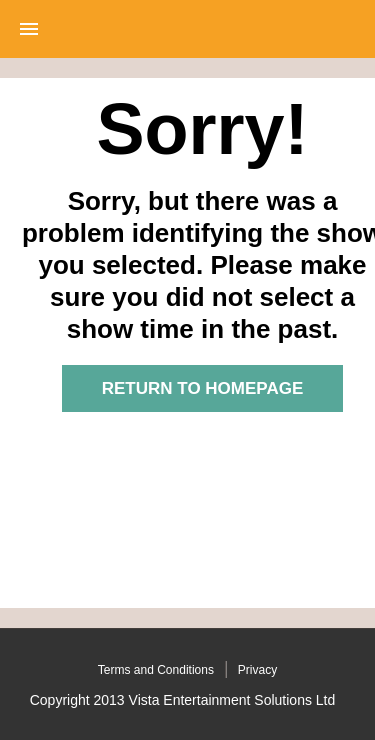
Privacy (257, 670)
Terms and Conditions (156, 670)
